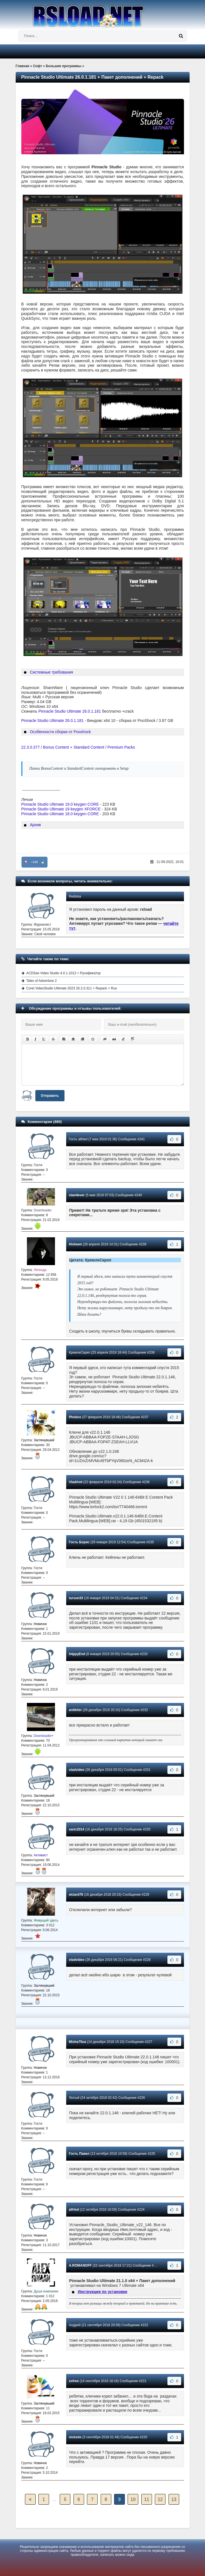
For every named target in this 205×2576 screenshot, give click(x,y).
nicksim (75, 2437)
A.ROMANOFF (80, 2265)
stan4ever (77, 1195)
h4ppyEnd (77, 1654)
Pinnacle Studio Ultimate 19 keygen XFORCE (61, 809)
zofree (74, 2381)
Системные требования (51, 672)
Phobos (75, 1417)
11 (146, 2499)
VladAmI (75, 1482)
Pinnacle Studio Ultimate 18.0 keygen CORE (60, 814)
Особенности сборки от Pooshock (60, 731)
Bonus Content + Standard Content (73, 747)
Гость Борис (79, 1542)
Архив (35, 825)
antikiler (75, 1710)
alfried (74, 2210)
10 (133, 2499)
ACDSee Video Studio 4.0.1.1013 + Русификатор (63, 973)
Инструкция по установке (102, 2291)
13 (173, 2499)
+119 (34, 862)
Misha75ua (77, 2042)
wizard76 (76, 1895)
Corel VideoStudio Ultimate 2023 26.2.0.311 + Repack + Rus (71, 988)
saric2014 (76, 1829)
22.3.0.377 (30, 747)
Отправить (50, 1096)
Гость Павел (79, 2154)
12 (160, 2499)
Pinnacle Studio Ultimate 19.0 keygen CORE (60, 804)
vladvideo (76, 1770)
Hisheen (75, 1244)
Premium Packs (121, 747)
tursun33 (76, 1598)
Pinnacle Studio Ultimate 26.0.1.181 (69, 711)
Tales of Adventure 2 (41, 981)
